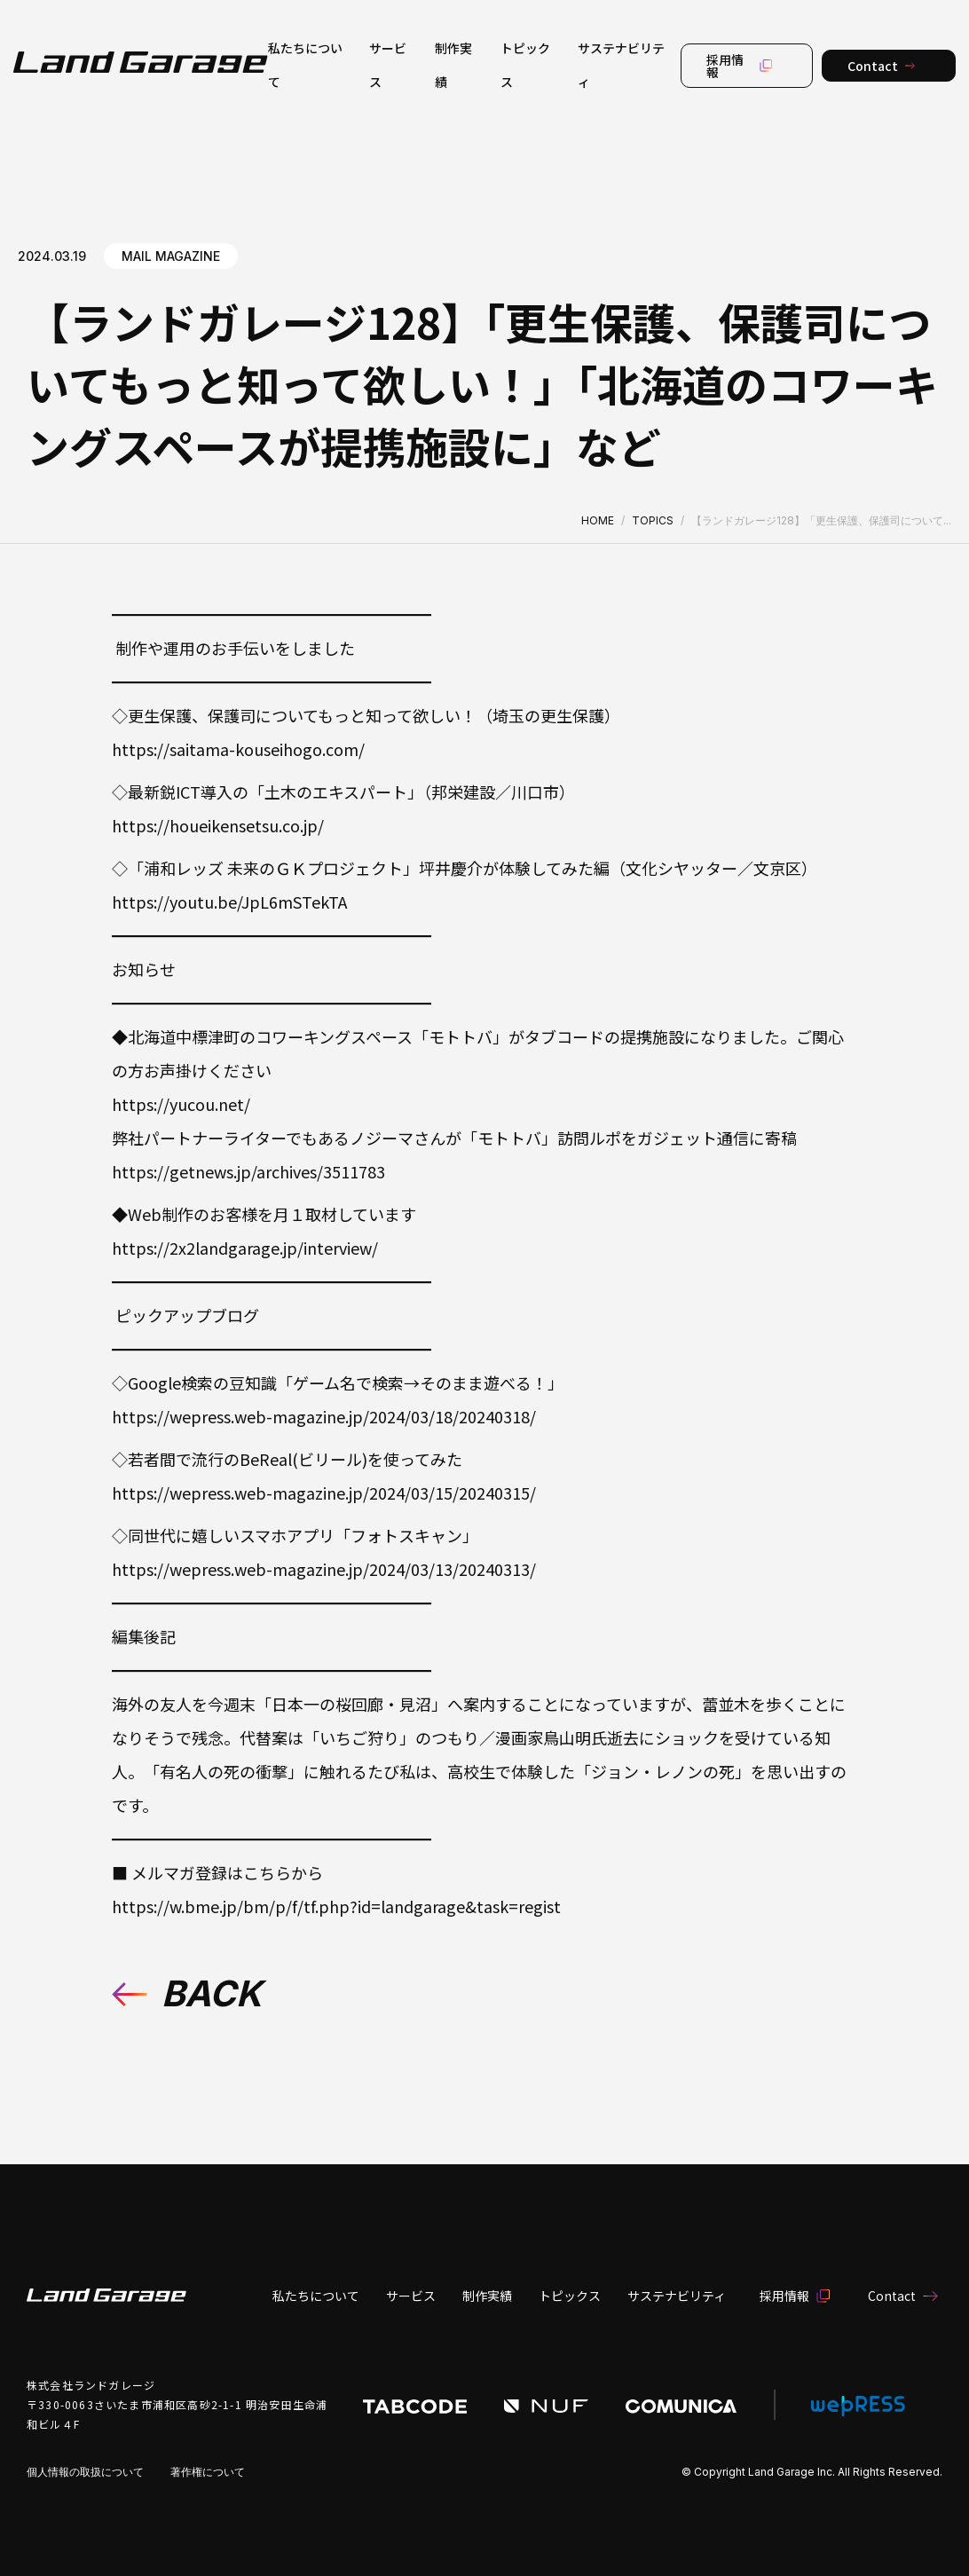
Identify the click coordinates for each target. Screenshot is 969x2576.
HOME (597, 520)
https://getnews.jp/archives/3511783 (248, 1171)
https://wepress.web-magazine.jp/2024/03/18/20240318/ (324, 1416)
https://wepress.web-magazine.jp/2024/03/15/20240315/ (324, 1492)
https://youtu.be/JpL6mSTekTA (229, 901)
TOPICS (653, 520)
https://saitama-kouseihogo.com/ (238, 748)
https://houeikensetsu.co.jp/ (218, 825)
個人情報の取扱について (85, 2471)
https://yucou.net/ (181, 1103)
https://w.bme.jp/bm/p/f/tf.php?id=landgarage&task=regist (336, 1906)
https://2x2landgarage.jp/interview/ (245, 1247)
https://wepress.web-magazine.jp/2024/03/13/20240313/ (324, 1568)
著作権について (207, 2471)
